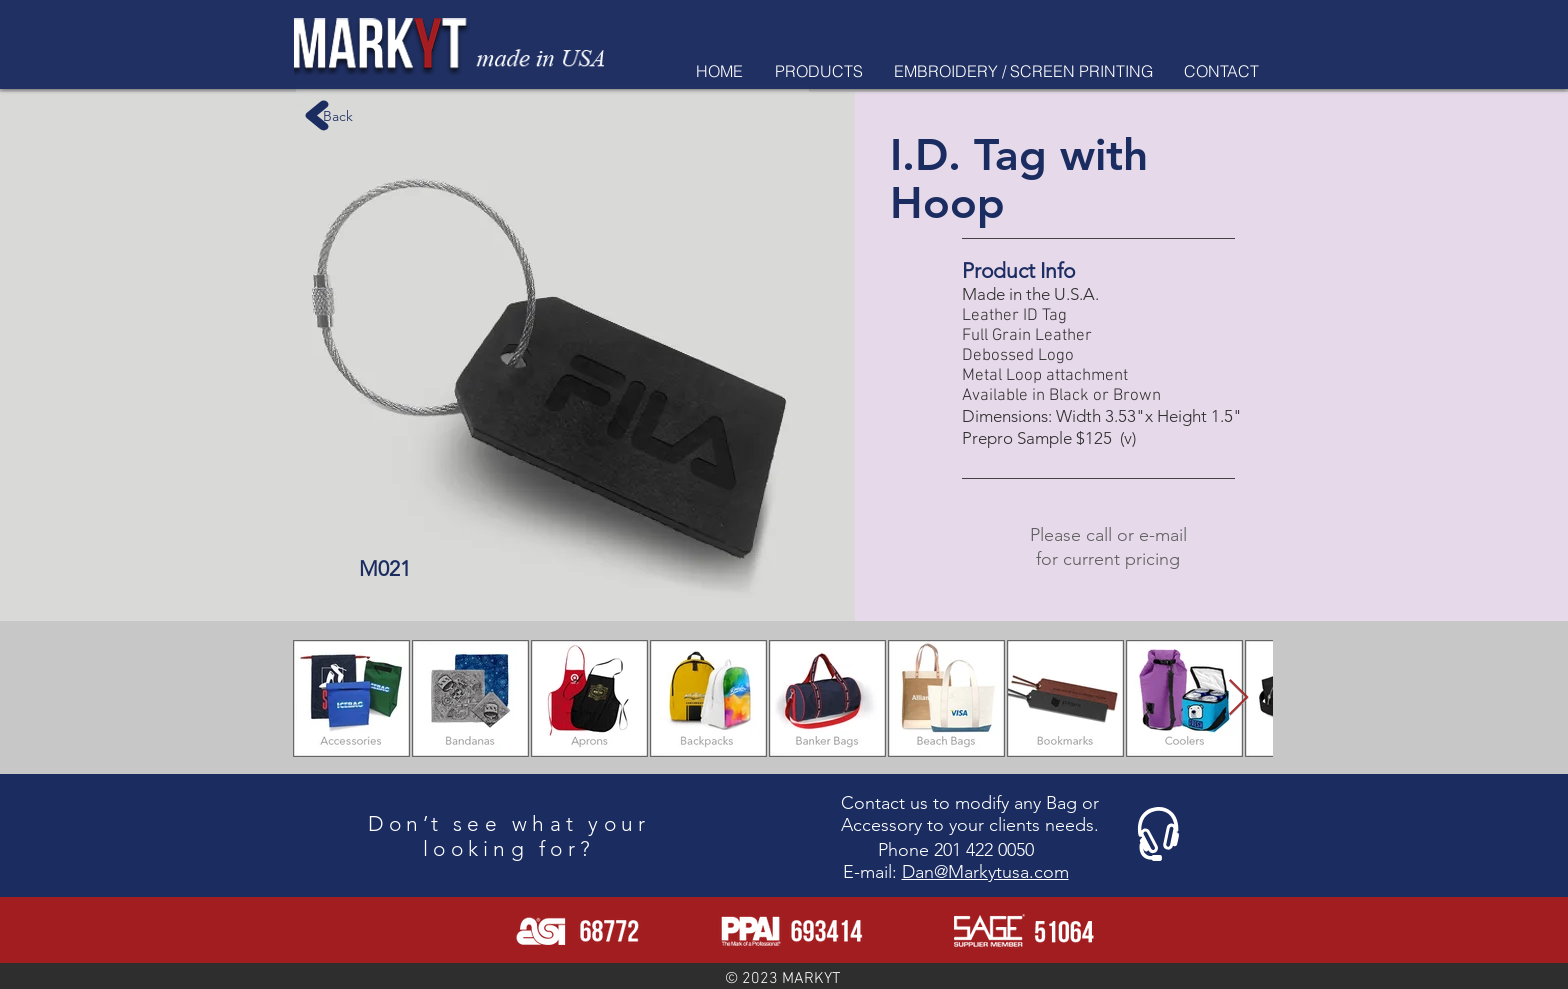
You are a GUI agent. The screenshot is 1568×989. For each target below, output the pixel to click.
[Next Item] (1238, 698)
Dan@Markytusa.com (985, 872)
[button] (818, 71)
